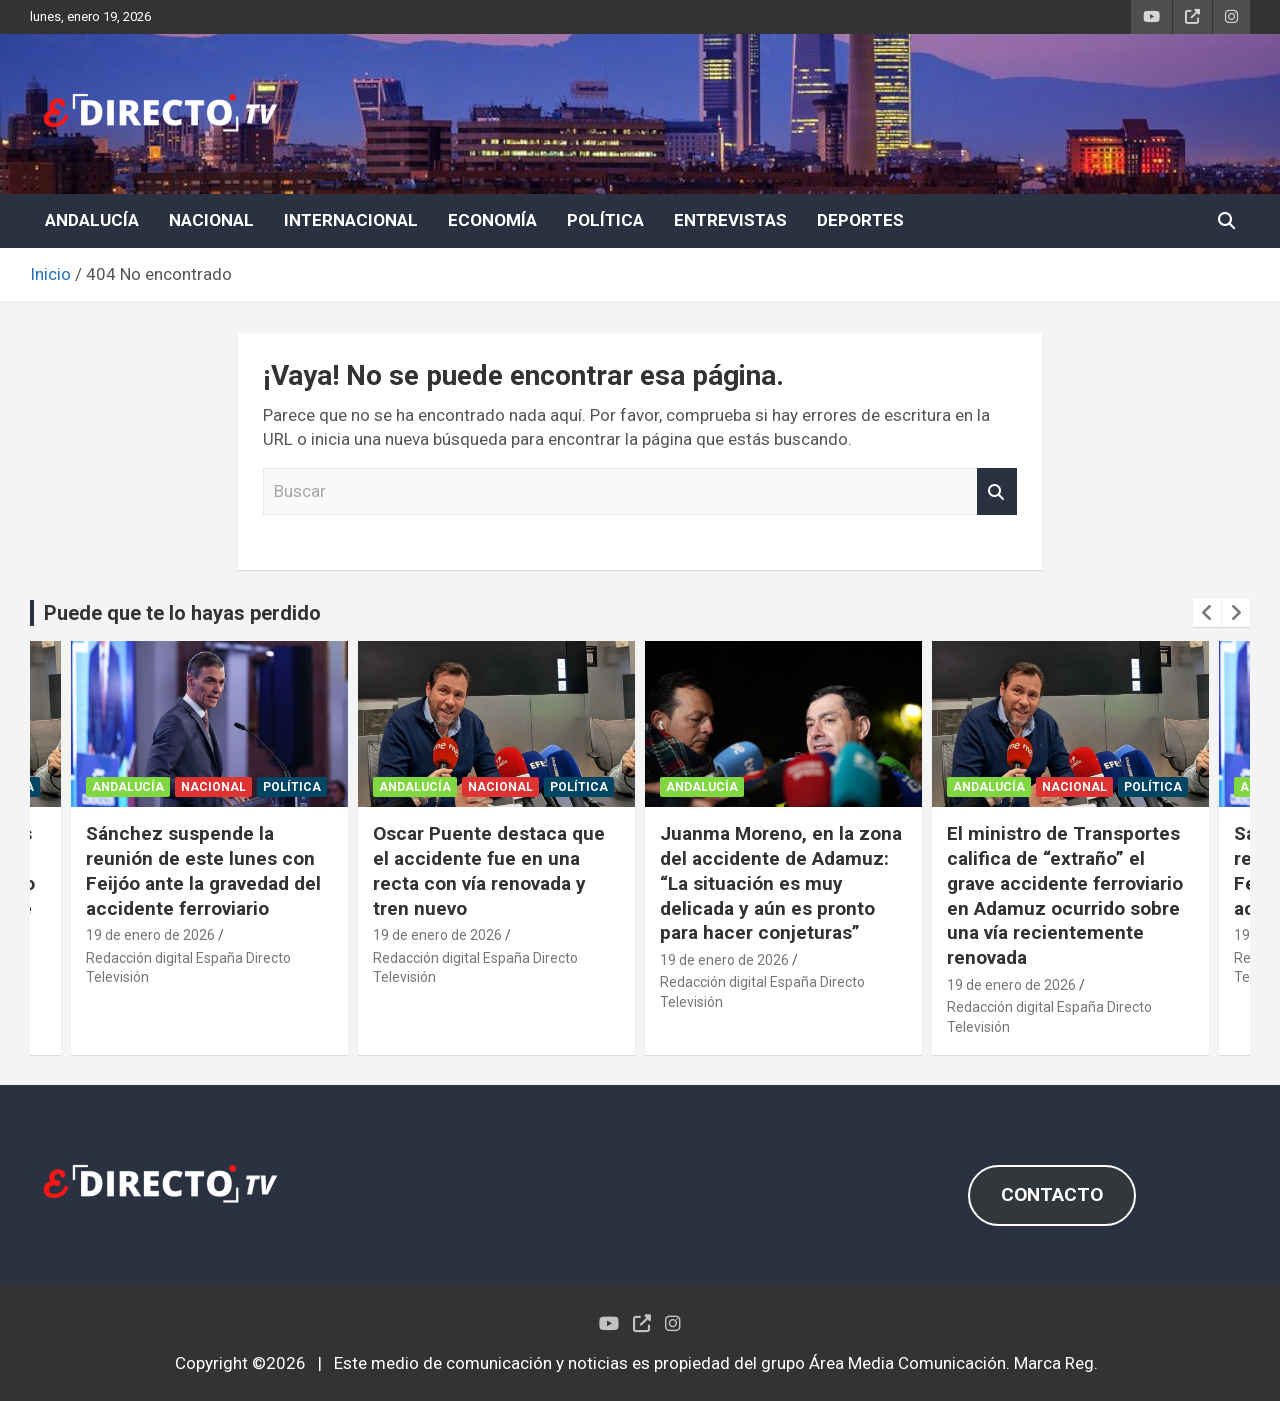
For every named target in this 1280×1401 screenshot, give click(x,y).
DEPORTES (860, 220)
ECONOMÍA (492, 220)
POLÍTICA (605, 220)
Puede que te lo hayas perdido (182, 613)
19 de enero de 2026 (150, 935)
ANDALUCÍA (92, 220)
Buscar (997, 492)
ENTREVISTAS (730, 220)
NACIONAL (211, 220)
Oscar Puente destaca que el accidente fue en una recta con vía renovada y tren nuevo (489, 870)
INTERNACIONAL (351, 220)
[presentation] (1207, 613)
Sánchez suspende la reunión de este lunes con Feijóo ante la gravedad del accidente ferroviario (203, 870)
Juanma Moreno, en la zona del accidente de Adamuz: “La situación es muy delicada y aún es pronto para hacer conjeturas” (781, 883)
